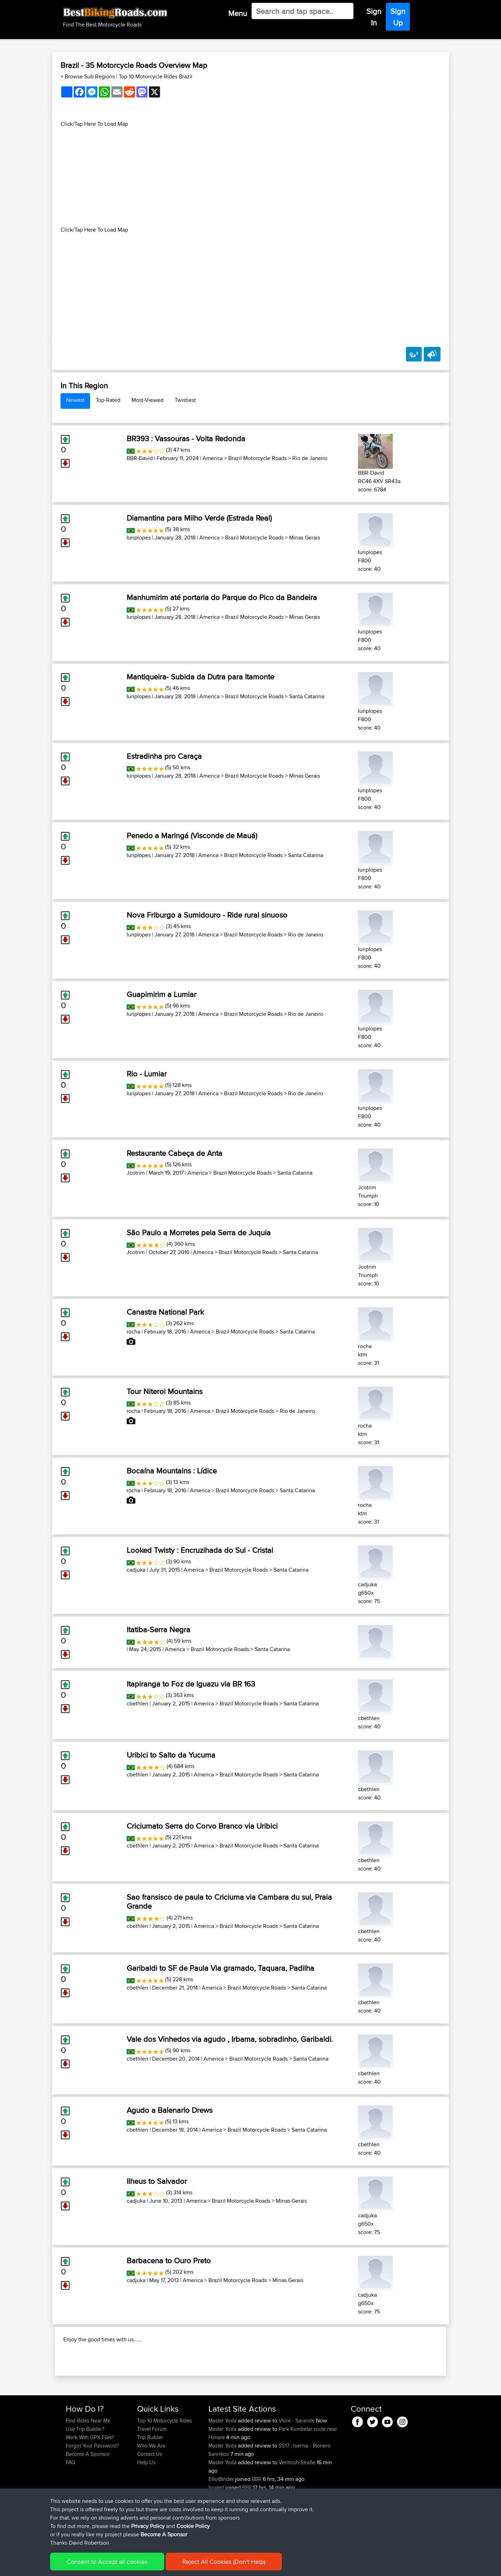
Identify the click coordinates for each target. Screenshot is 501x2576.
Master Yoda (223, 2465)
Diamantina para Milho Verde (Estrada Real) (199, 517)
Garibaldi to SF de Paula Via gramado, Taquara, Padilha (220, 1968)
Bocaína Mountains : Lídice (172, 1470)
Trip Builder (150, 2482)
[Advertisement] (250, 177)
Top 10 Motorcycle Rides (164, 2465)
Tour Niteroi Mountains (164, 1391)
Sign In (373, 17)
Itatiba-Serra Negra (158, 1629)
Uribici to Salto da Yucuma (171, 1754)
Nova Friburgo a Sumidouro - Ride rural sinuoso (207, 914)
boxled (216, 2532)
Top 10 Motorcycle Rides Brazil (155, 76)
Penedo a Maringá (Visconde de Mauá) (192, 835)
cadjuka (136, 1570)
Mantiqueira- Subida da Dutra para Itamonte (200, 676)
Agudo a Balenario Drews (170, 2110)
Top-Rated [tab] (108, 400)
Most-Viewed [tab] (148, 400)
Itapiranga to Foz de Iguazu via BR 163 (191, 1683)
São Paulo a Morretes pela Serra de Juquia (199, 1232)
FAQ (70, 2507)
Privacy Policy (159, 2565)
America (212, 458)
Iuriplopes (139, 538)
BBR (256, 2524)
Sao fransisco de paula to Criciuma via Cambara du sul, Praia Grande (229, 1901)
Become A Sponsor (88, 2499)
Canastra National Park (165, 1311)
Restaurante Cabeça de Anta (174, 1153)
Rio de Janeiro (309, 458)
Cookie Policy (193, 2565)
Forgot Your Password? (92, 2490)
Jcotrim (136, 1173)
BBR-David (140, 458)
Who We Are (151, 2490)
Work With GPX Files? (90, 2482)
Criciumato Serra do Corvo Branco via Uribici (202, 1825)
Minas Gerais (304, 538)
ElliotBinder (221, 2524)
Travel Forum (152, 2473)
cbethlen (137, 1703)
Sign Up (397, 17)
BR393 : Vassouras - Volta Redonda (186, 438)
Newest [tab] (75, 400)
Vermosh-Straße (297, 2507)
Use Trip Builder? (85, 2473)
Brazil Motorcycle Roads (257, 458)
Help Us (146, 2507)
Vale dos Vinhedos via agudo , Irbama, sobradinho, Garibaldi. (230, 2039)
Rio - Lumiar (147, 1073)
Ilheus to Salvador (157, 2181)
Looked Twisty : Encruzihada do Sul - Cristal (200, 1550)
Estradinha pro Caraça (164, 756)
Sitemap (130, 2565)
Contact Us (149, 2499)
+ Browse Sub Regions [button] (88, 76)
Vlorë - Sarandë (297, 2465)
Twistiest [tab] (185, 400)
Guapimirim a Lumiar (161, 994)
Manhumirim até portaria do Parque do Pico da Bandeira (222, 597)
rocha (133, 1332)
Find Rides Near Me (88, 2465)
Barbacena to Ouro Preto (169, 2260)
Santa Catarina (306, 696)
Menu (237, 13)
